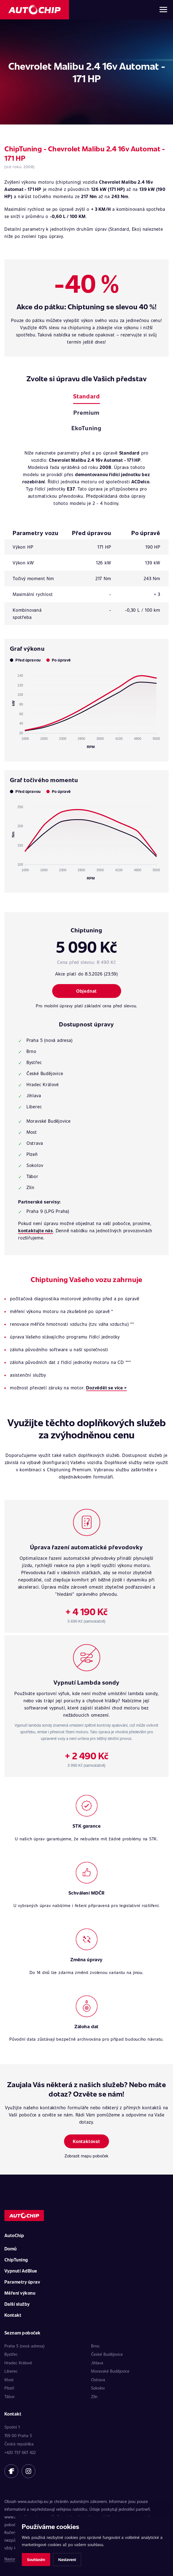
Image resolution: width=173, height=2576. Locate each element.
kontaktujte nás (35, 1230)
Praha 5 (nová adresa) (24, 2346)
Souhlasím (36, 2559)
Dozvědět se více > (106, 1388)
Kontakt (12, 2315)
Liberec (11, 2371)
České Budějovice (107, 2354)
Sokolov (98, 2388)
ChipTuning (16, 2260)
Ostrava (98, 2379)
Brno (95, 2346)
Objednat (86, 991)
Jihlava (97, 2362)
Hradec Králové (18, 2362)
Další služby (17, 2304)
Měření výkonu (19, 2293)
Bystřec (11, 2354)
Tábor (9, 2396)
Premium (86, 412)
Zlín (94, 2396)
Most (9, 2379)
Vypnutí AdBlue (20, 2271)
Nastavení (67, 2559)
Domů (10, 2248)
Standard (86, 396)
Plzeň (9, 2388)
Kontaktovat (86, 2141)
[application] (86, 708)
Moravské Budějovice (110, 2371)
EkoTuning (86, 428)
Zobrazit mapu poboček (86, 2156)
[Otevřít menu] (163, 9)
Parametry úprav (22, 2282)
